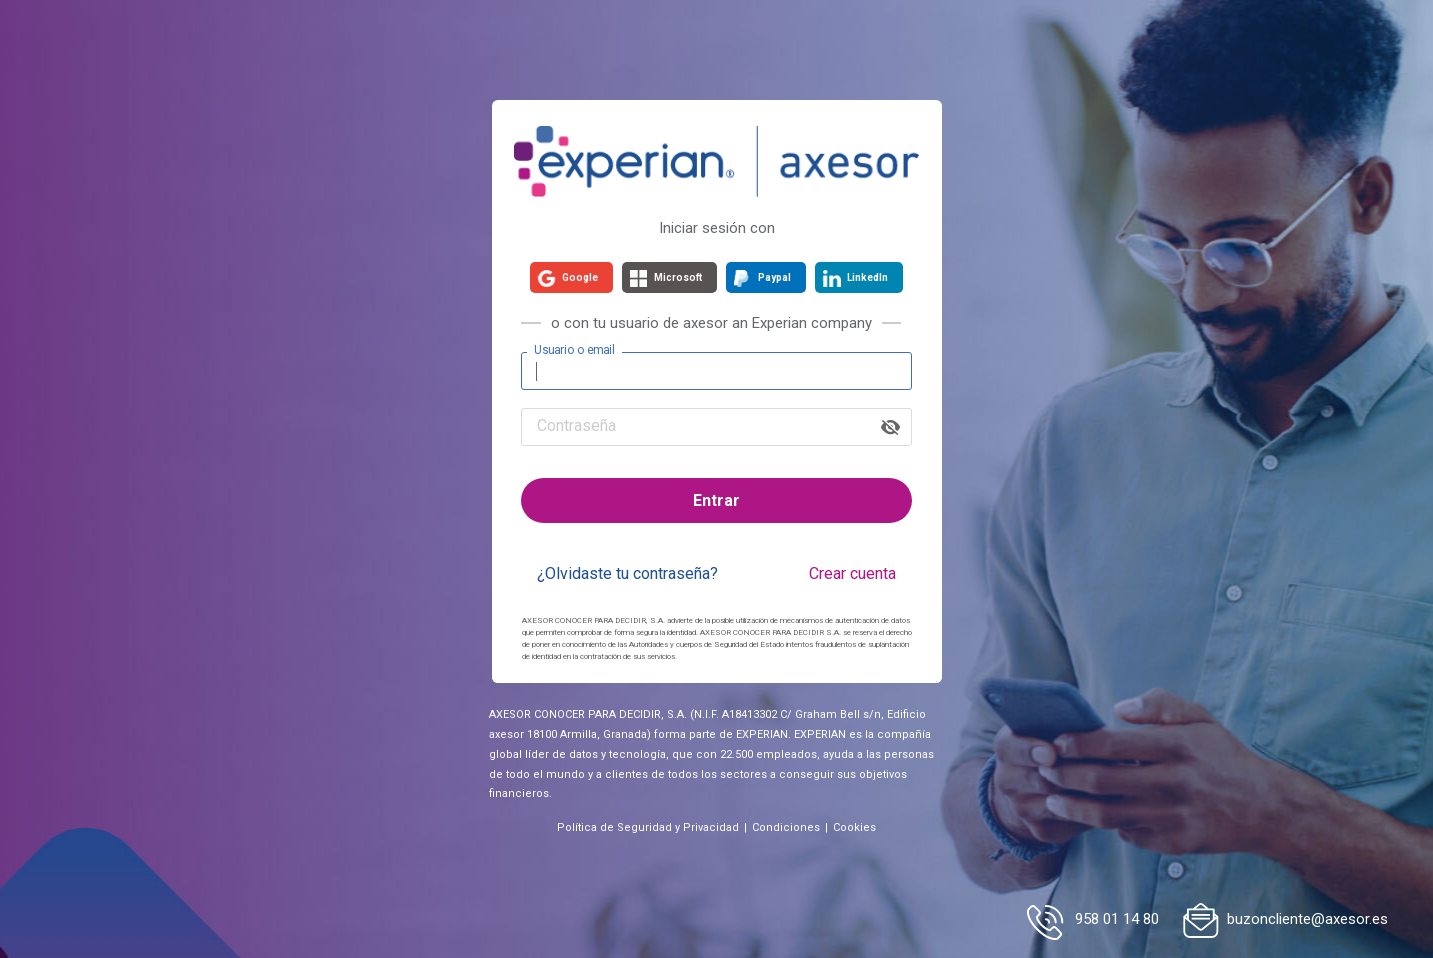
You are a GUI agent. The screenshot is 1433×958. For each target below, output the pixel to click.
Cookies (854, 827)
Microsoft (678, 277)
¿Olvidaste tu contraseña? (627, 573)
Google (580, 277)
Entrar (716, 500)
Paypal (774, 277)
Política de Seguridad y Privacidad (648, 827)
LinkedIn (867, 277)
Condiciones (786, 827)
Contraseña (576, 425)
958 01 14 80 (1117, 919)
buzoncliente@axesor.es (1307, 919)
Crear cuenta (852, 573)
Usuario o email (574, 350)
